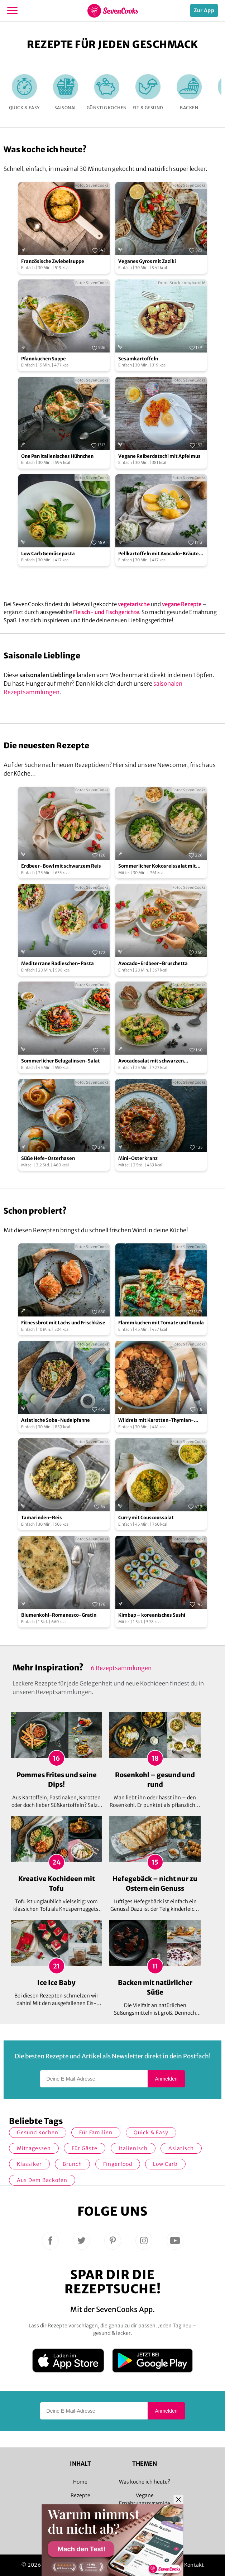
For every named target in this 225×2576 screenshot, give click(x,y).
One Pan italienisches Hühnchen (57, 456)
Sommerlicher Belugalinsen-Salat (60, 1061)
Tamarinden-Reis (41, 1518)
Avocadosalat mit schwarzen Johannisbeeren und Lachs (151, 1061)
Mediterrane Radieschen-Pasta (57, 963)
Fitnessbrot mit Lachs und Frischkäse (63, 1323)
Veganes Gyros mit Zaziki (147, 261)
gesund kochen (37, 2132)
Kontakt (194, 2565)
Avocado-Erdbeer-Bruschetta (153, 963)
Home (80, 2482)
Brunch (72, 2164)
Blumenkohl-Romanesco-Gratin (58, 1615)
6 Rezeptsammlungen (121, 1667)
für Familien (95, 2132)
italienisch (133, 2148)
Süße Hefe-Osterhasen (48, 1158)
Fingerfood (117, 2164)
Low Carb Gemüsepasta (48, 554)
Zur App (204, 10)
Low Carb (165, 2164)
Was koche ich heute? (144, 2482)
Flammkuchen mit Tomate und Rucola (161, 1323)
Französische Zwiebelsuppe (52, 261)
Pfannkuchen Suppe (43, 359)
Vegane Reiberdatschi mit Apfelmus (159, 456)
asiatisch (181, 2148)
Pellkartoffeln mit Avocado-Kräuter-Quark (161, 554)
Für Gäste (84, 2148)
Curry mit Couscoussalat (146, 1518)
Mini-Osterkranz (138, 1158)
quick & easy (151, 2132)
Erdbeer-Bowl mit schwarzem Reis (61, 866)
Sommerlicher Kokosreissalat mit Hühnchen (157, 866)
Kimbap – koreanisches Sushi (151, 1615)
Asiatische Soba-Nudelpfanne (55, 1420)
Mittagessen (34, 2148)
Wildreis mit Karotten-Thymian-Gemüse (156, 1420)
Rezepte (80, 2495)
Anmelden (166, 2079)
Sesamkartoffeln (138, 359)
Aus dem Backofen (42, 2180)
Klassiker (29, 2164)
